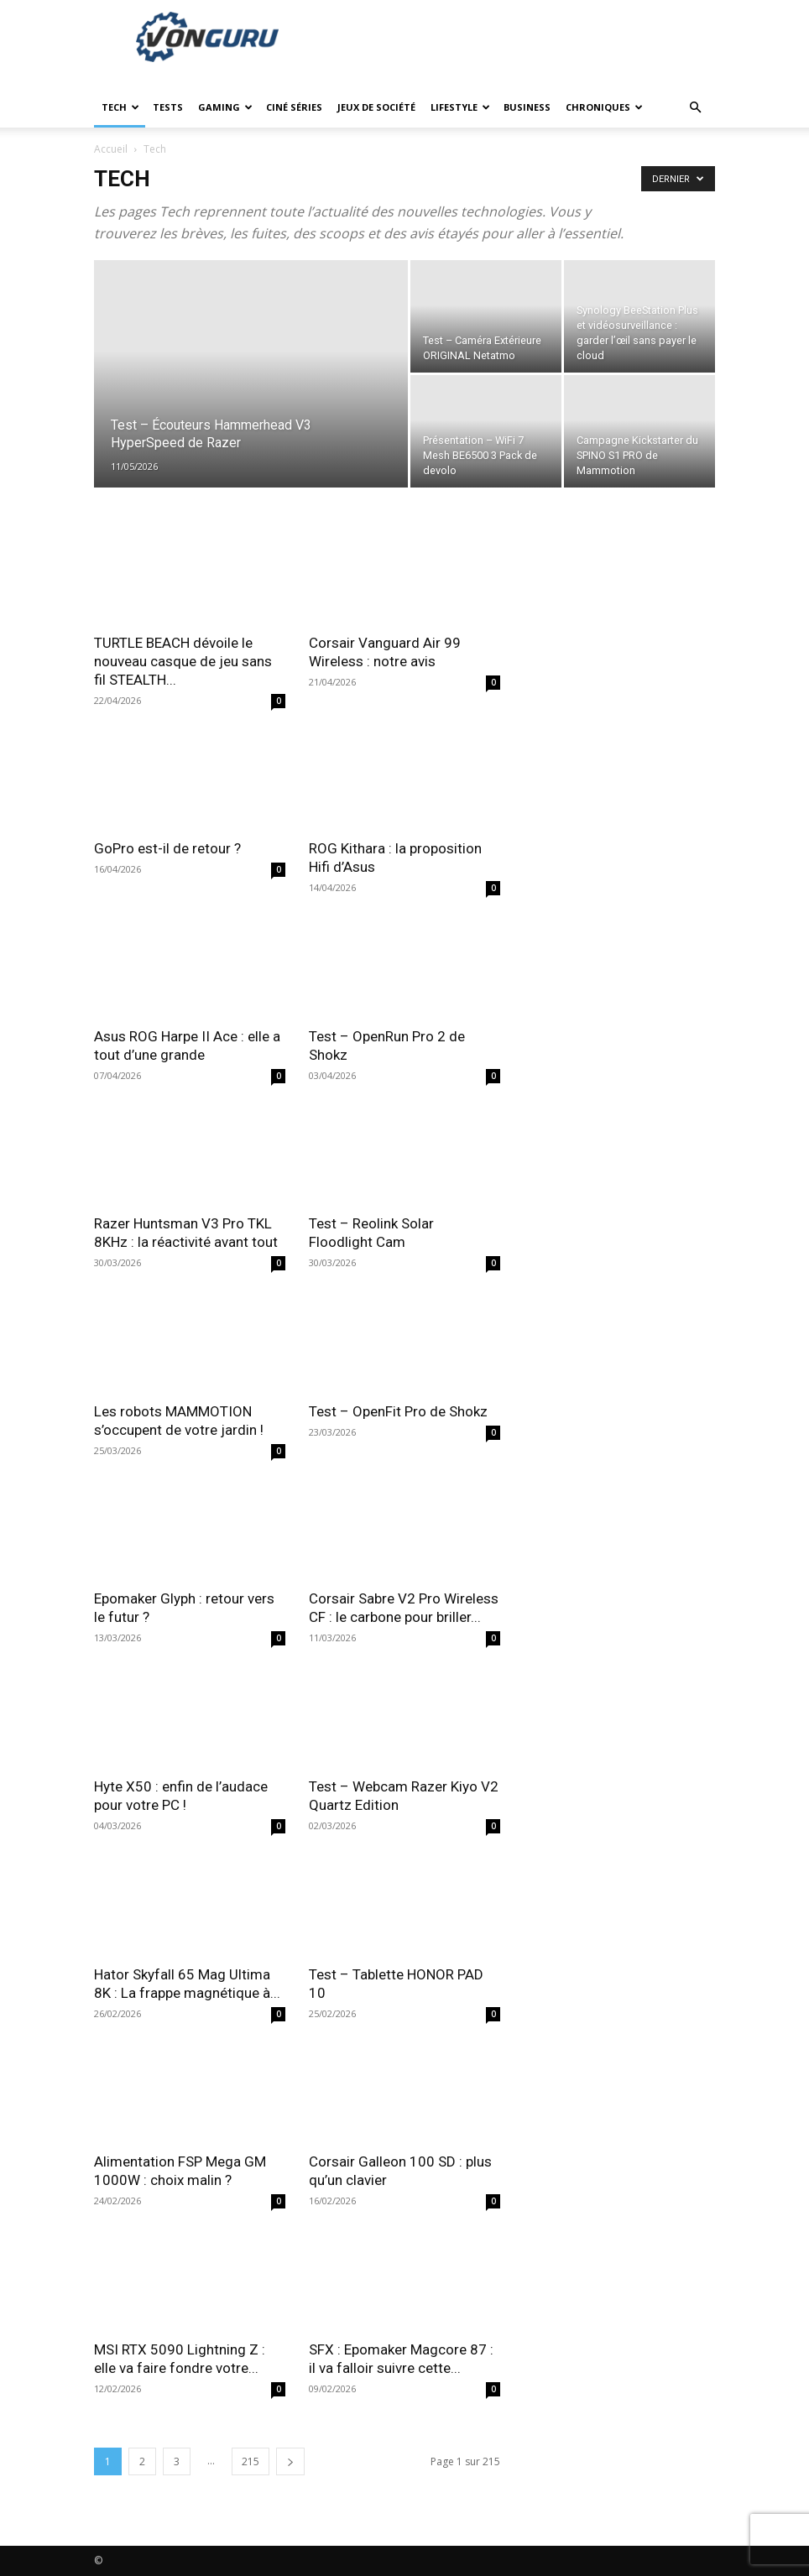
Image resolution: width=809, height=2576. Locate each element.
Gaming (225, 107)
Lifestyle (460, 107)
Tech (120, 107)
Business (527, 107)
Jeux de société (376, 107)
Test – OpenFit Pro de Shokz (398, 1411)
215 (250, 2461)
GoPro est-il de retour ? (167, 848)
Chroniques (604, 107)
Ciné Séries (294, 107)
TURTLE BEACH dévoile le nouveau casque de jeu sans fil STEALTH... (183, 661)
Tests (168, 107)
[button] (695, 108)
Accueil (111, 149)
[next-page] (290, 2461)
